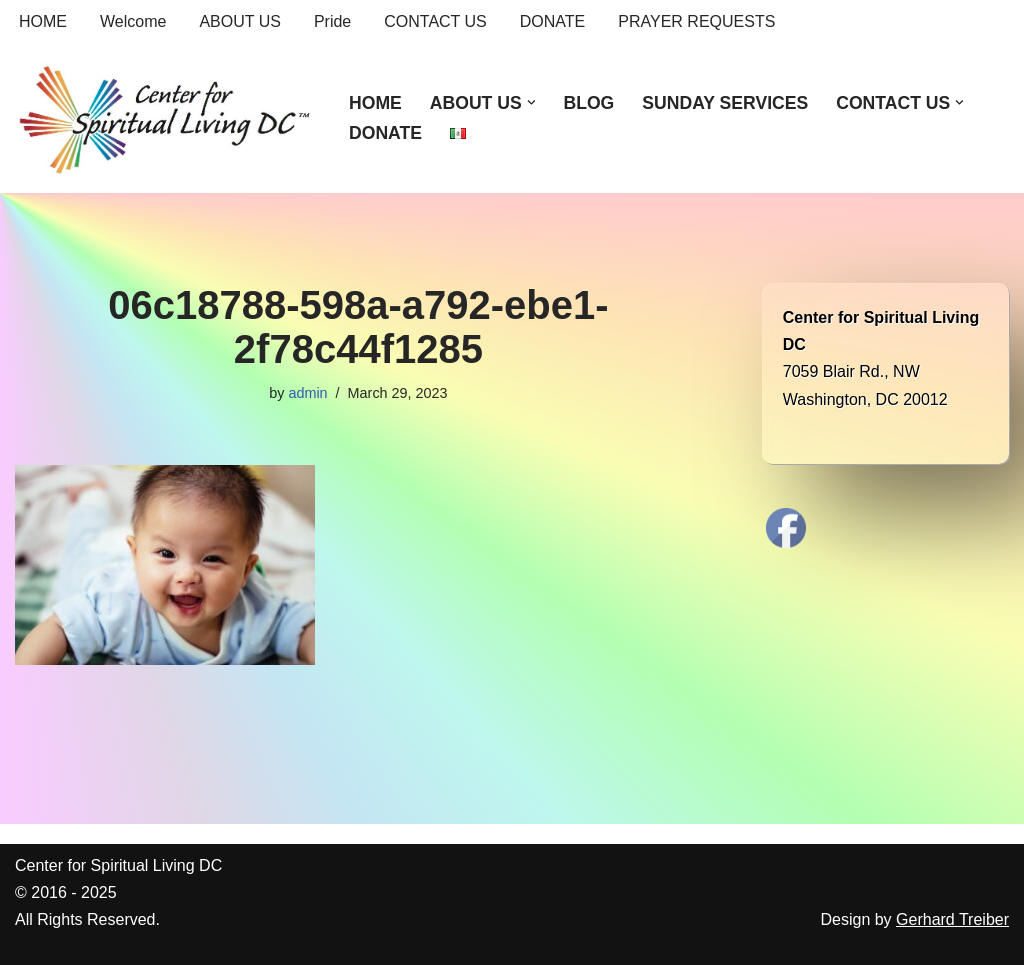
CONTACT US (435, 21)
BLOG (588, 103)
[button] (531, 102)
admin (307, 393)
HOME (43, 21)
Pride (332, 21)
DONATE (552, 21)
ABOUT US (240, 21)
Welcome (133, 21)
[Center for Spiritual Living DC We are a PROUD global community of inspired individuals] (165, 118)
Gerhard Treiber (952, 919)
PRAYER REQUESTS (696, 21)
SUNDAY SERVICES (725, 103)
